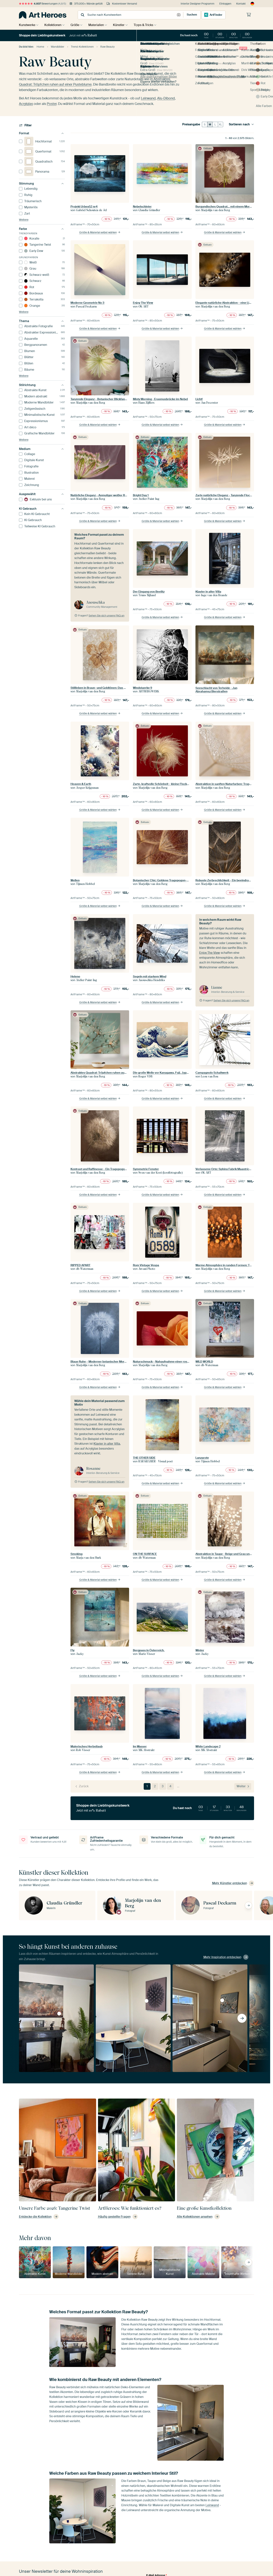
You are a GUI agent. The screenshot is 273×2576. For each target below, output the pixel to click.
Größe (76, 25)
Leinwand (148, 98)
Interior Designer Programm (197, 3)
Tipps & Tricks (148, 25)
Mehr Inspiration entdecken (225, 1957)
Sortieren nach (241, 124)
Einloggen (225, 3)
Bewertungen (42, 3)
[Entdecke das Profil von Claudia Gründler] (57, 1905)
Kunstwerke (27, 25)
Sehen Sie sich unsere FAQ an (106, 615)
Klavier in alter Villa (106, 1444)
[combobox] (127, 15)
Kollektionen (53, 25)
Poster (51, 103)
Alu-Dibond (166, 98)
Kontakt (241, 3)
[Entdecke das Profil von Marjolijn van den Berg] (135, 1905)
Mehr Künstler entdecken (233, 1883)
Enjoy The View (209, 953)
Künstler (122, 25)
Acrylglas (26, 103)
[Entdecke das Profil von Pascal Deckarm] (213, 1905)
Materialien (99, 25)
